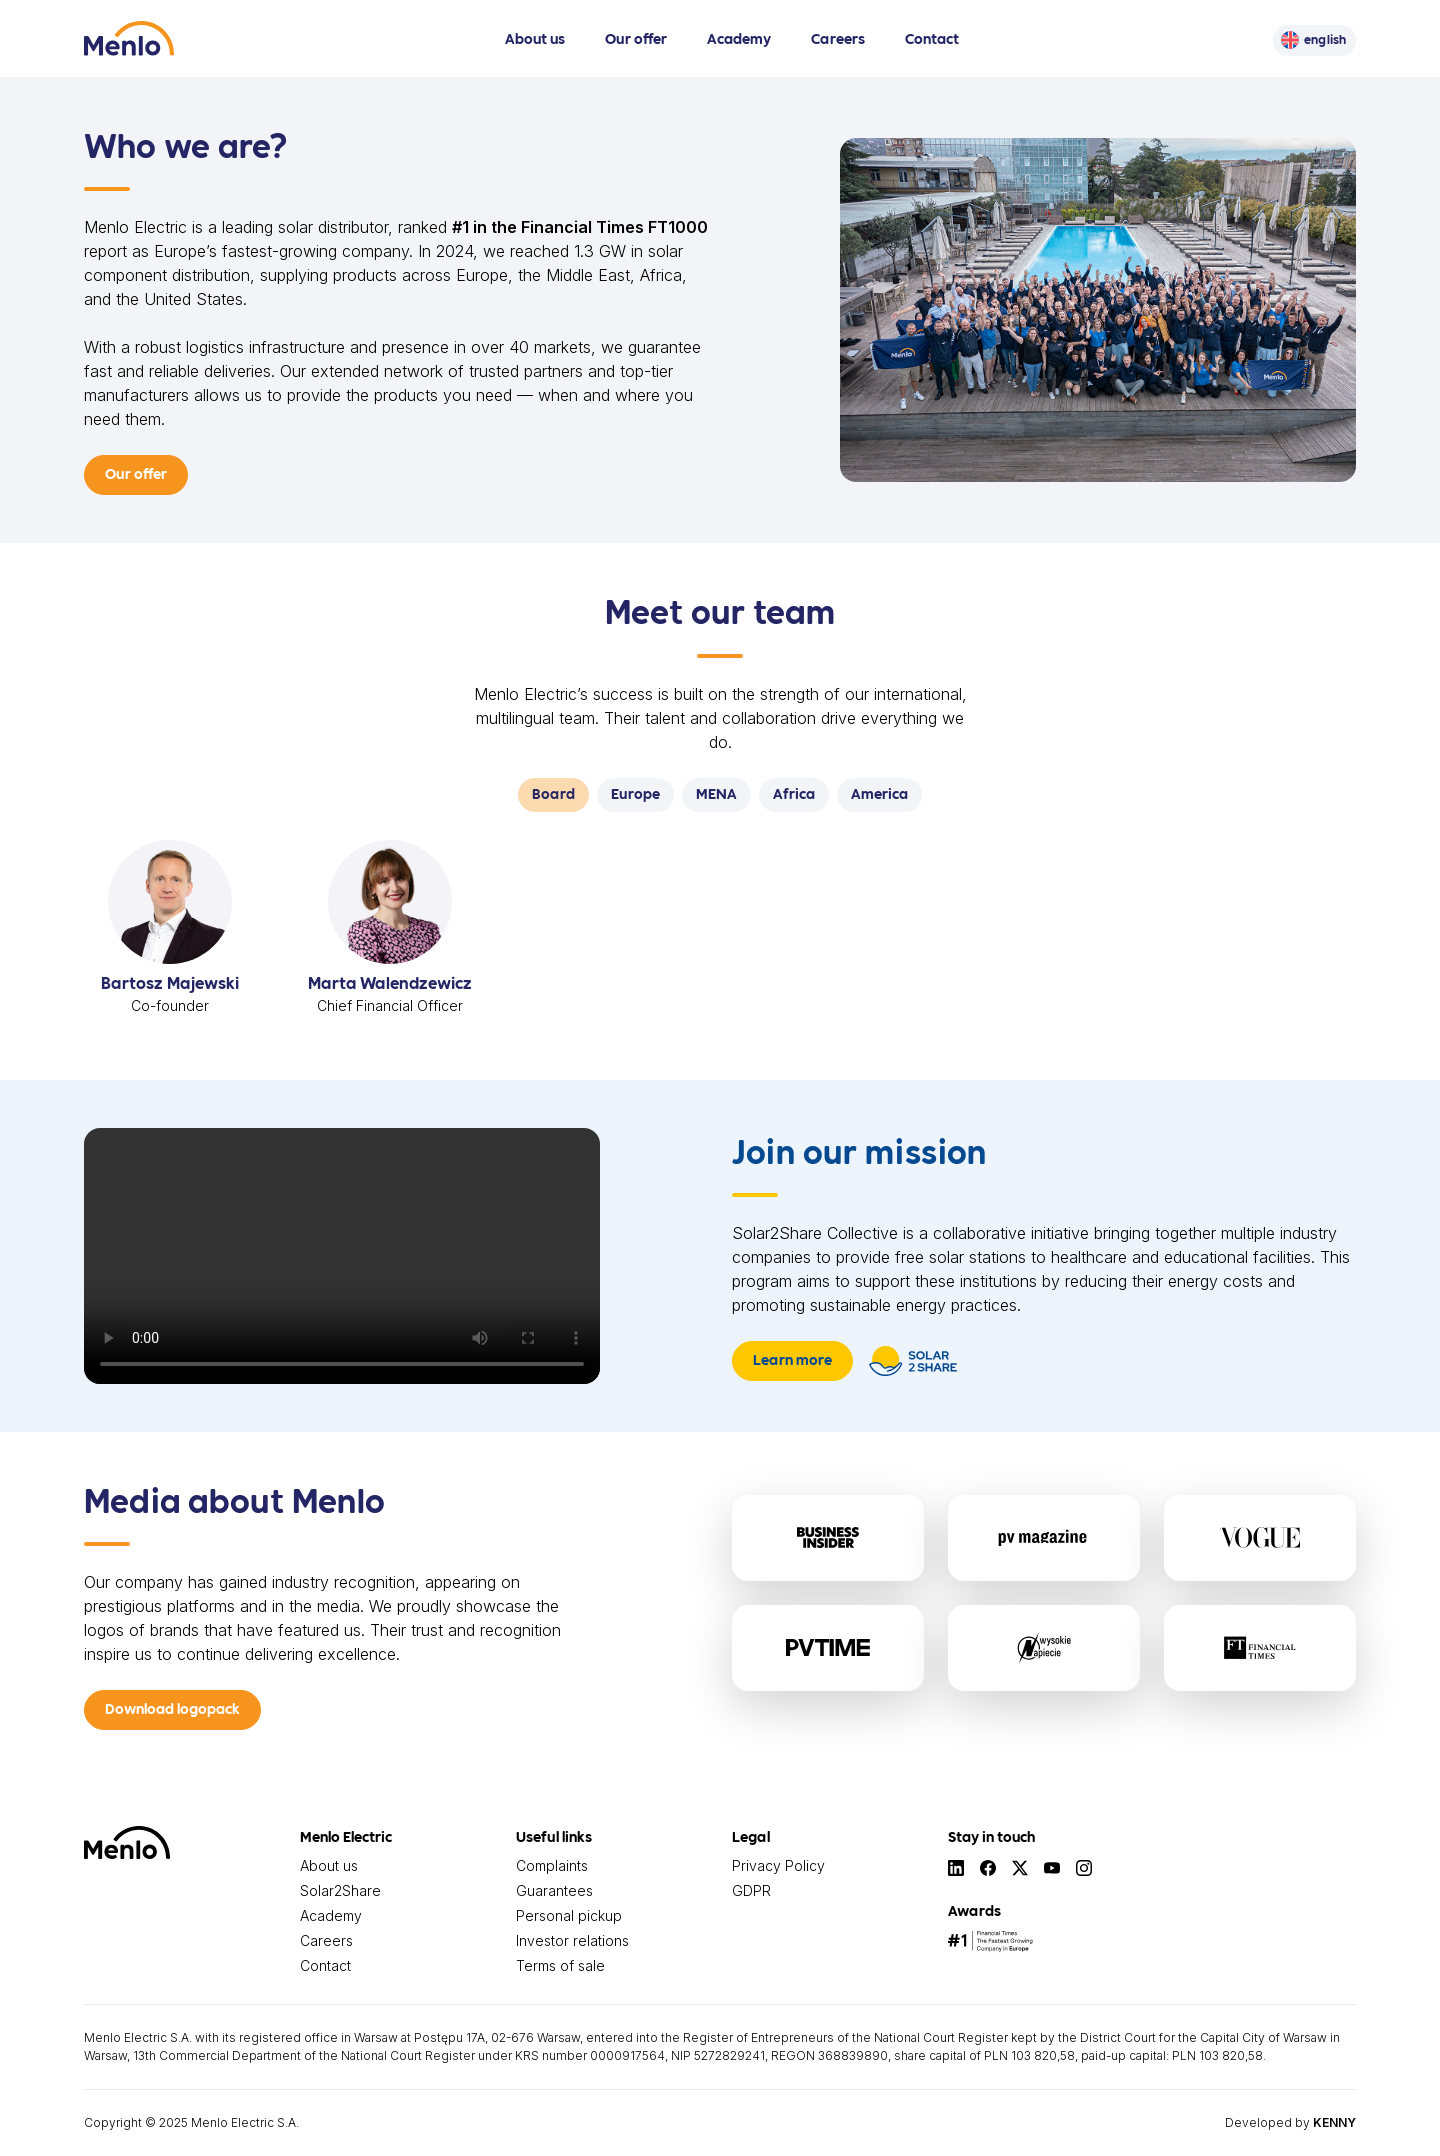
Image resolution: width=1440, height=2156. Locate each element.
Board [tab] (553, 793)
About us (535, 38)
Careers (838, 38)
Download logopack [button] (172, 1708)
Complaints (552, 1865)
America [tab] (879, 793)
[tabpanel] (720, 936)
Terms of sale (560, 1965)
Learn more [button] (792, 1359)
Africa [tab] (794, 793)
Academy (739, 38)
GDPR (751, 1890)
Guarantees (554, 1890)
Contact (932, 38)
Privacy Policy (778, 1865)
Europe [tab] (635, 793)
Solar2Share (340, 1890)
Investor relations (572, 1940)
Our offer (636, 38)
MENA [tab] (716, 793)
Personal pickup (569, 1915)
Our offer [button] (136, 473)
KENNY (1334, 2122)
